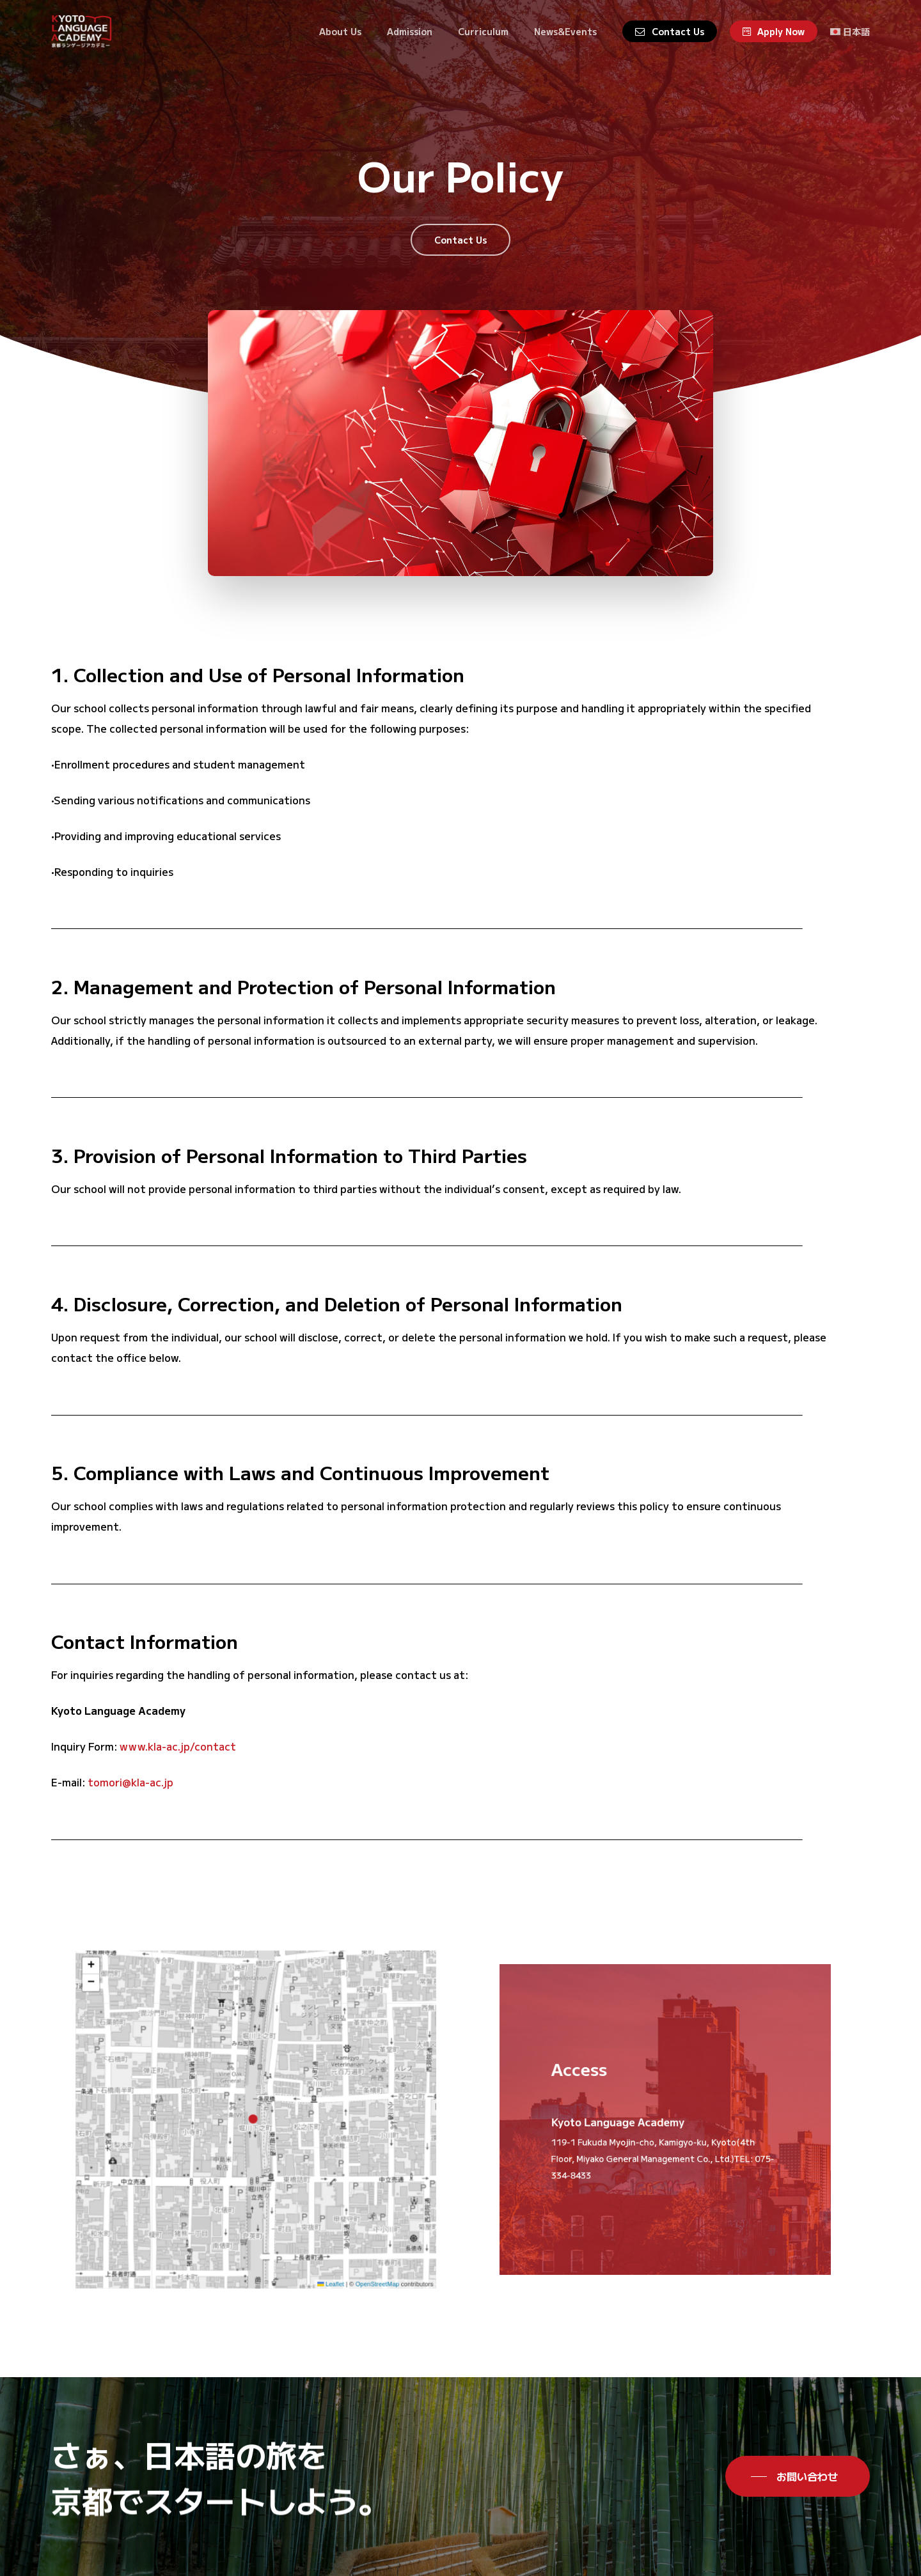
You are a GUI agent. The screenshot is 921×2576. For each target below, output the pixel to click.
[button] (460, 240)
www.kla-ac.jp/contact (178, 1773)
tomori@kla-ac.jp (130, 1808)
